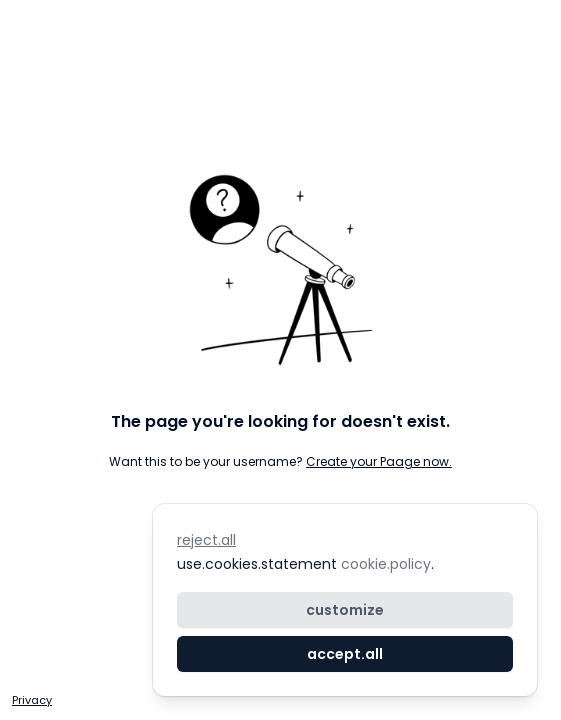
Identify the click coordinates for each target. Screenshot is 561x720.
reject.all (206, 540)
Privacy (32, 700)
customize (345, 610)
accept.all (345, 654)
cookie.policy (384, 564)
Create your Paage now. (379, 461)
